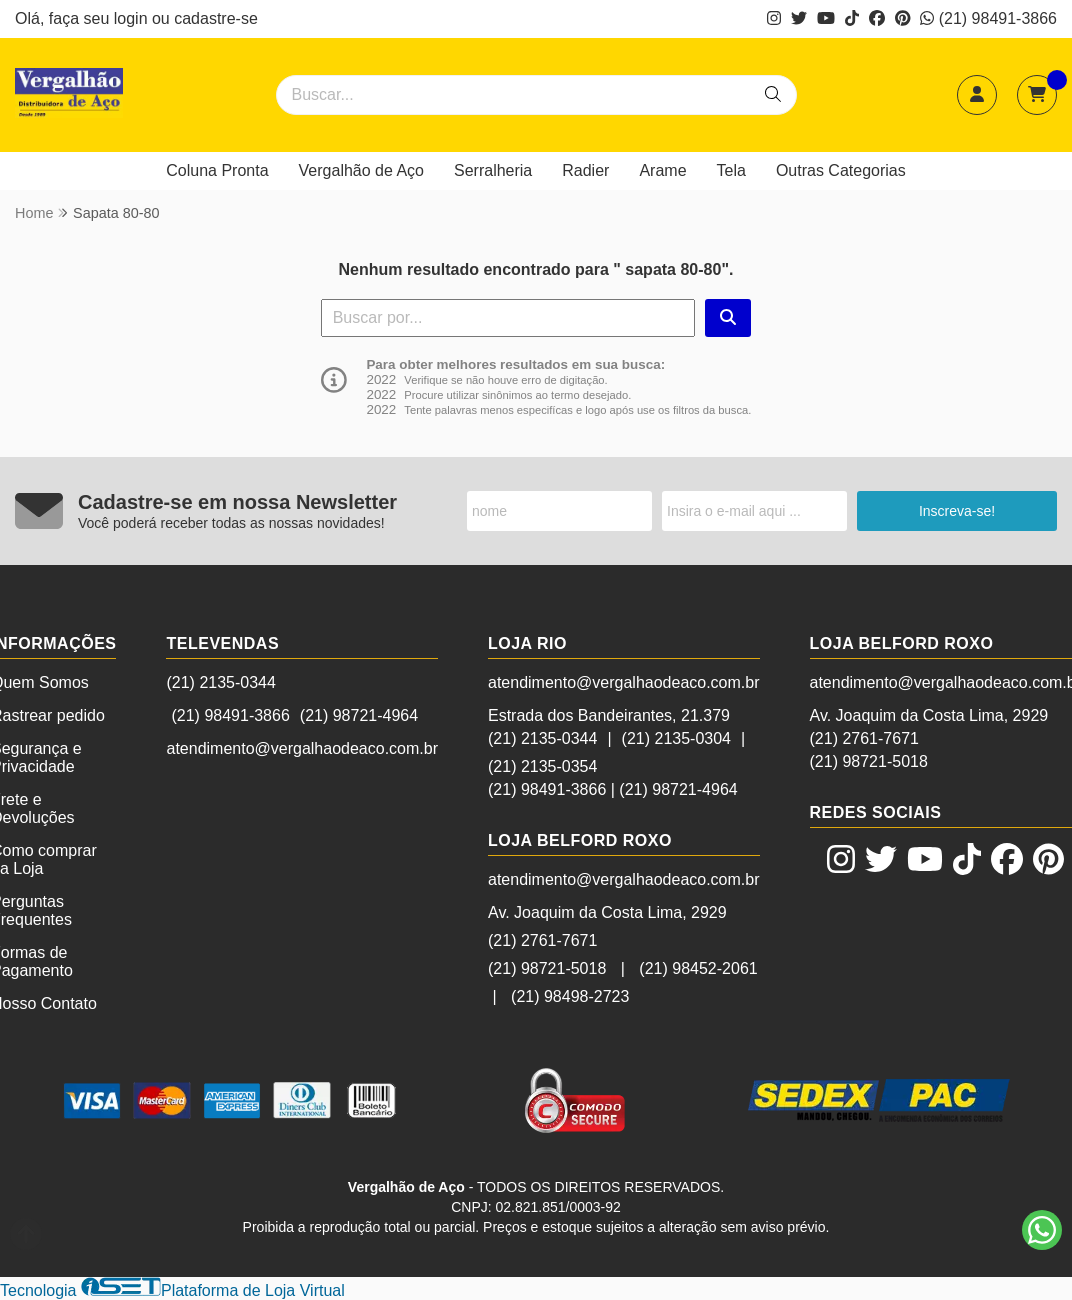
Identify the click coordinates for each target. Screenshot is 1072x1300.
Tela (731, 170)
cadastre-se (216, 18)
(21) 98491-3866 (988, 18)
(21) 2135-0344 (220, 682)
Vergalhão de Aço (361, 170)
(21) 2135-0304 (676, 738)
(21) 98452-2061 (698, 968)
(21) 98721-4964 (359, 715)
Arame (662, 170)
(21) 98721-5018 (547, 968)
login (133, 18)
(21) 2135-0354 (542, 766)
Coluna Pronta (217, 170)
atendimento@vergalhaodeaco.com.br (302, 748)
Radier (585, 170)
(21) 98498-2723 (570, 996)
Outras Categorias (841, 170)
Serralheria (493, 170)
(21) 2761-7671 (542, 940)
